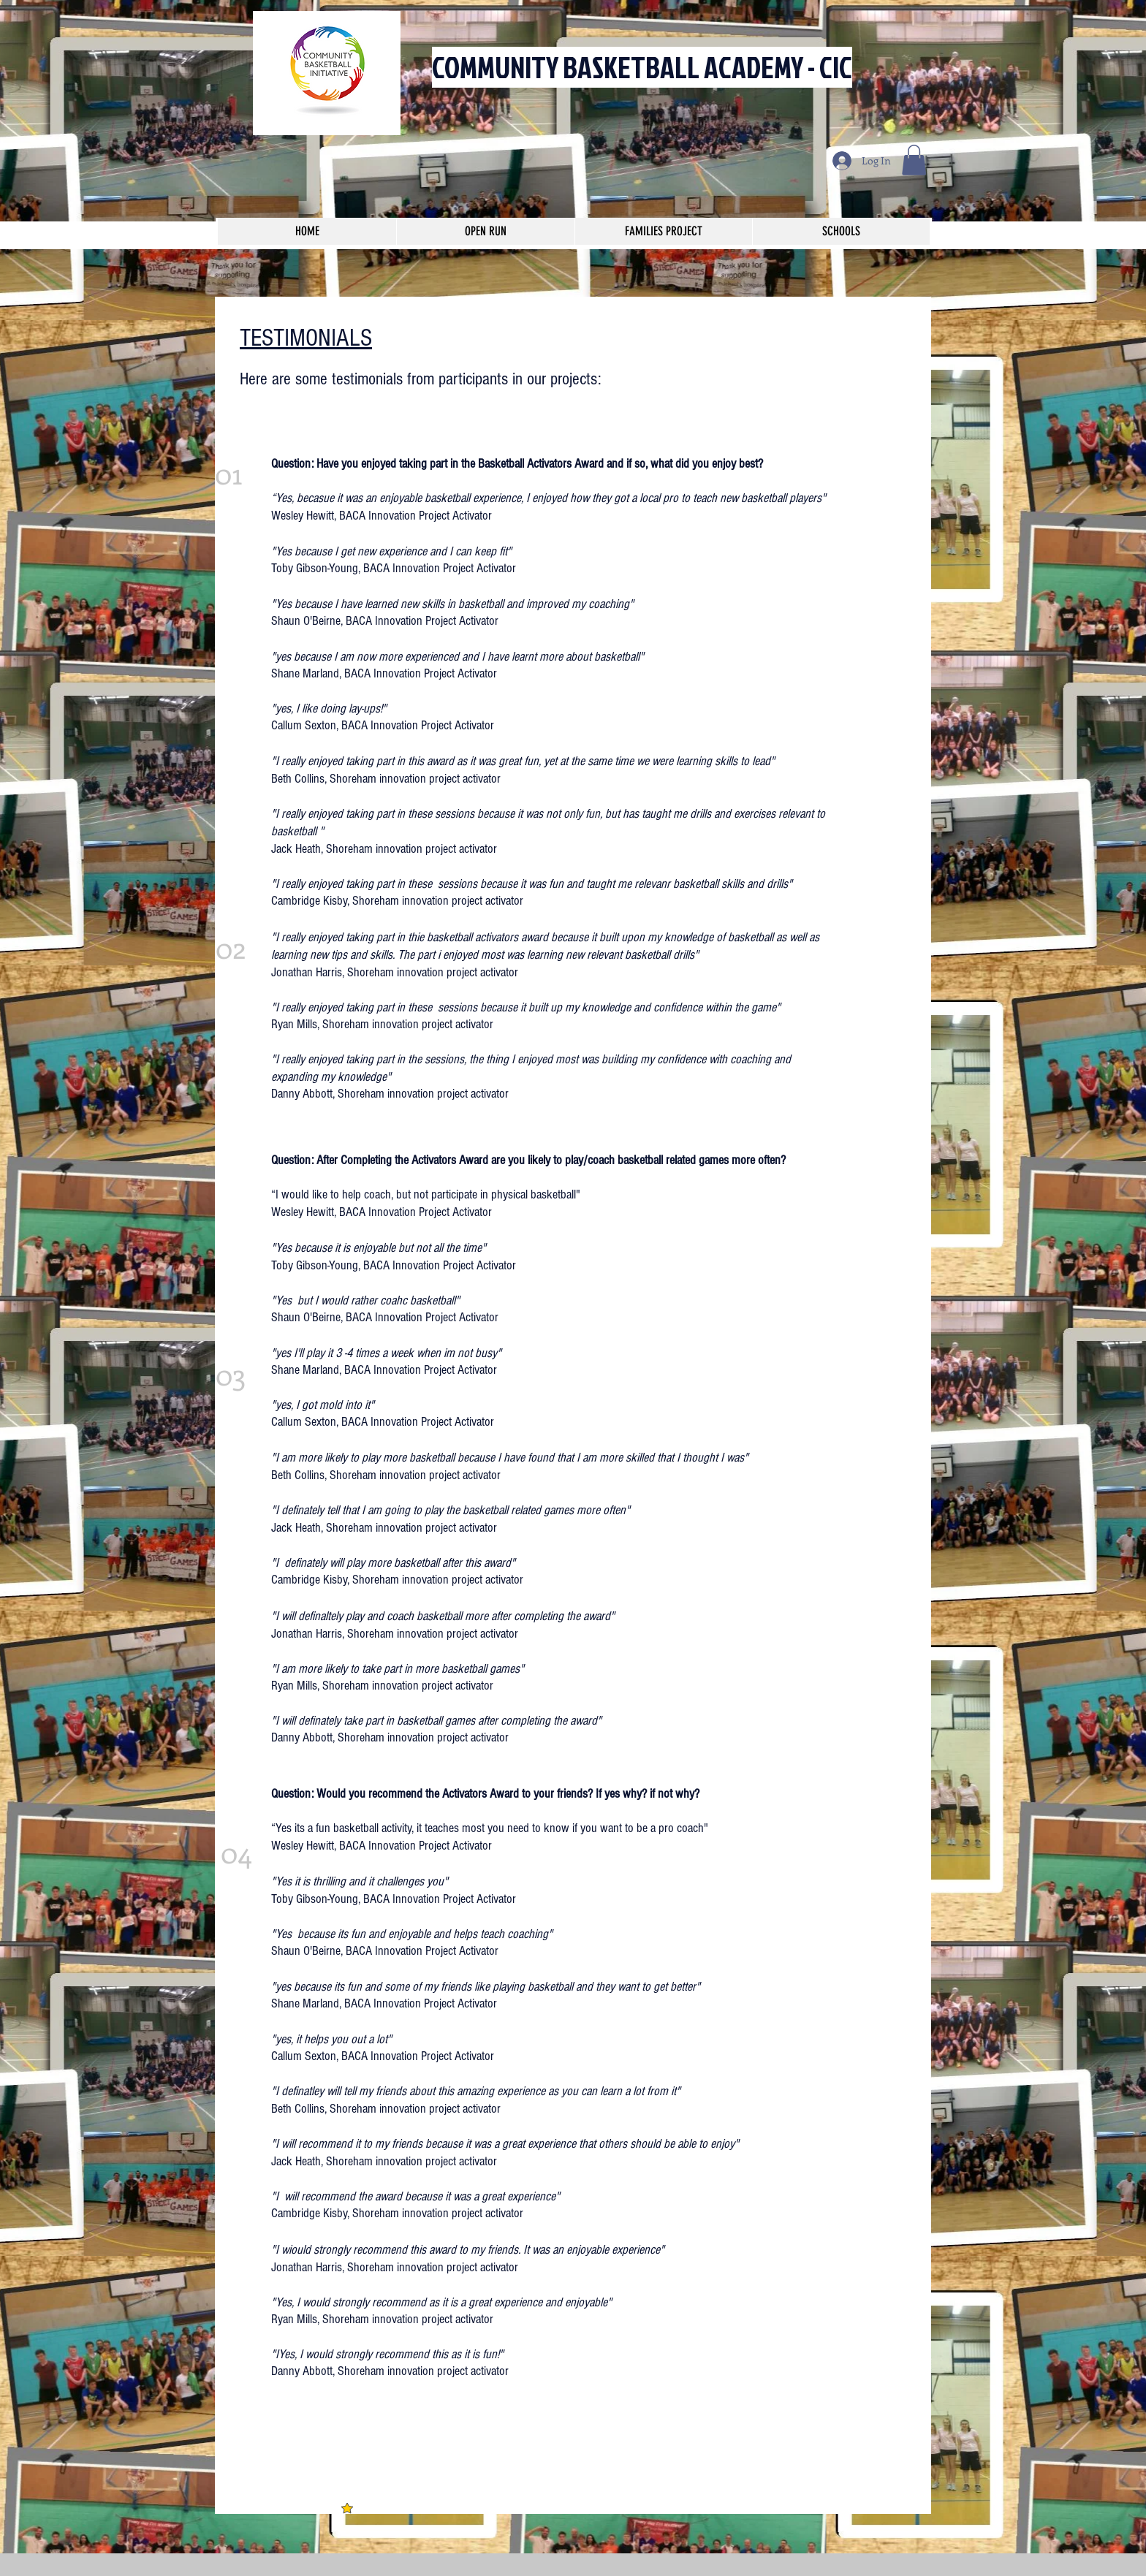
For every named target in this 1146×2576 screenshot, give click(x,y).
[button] (914, 160)
